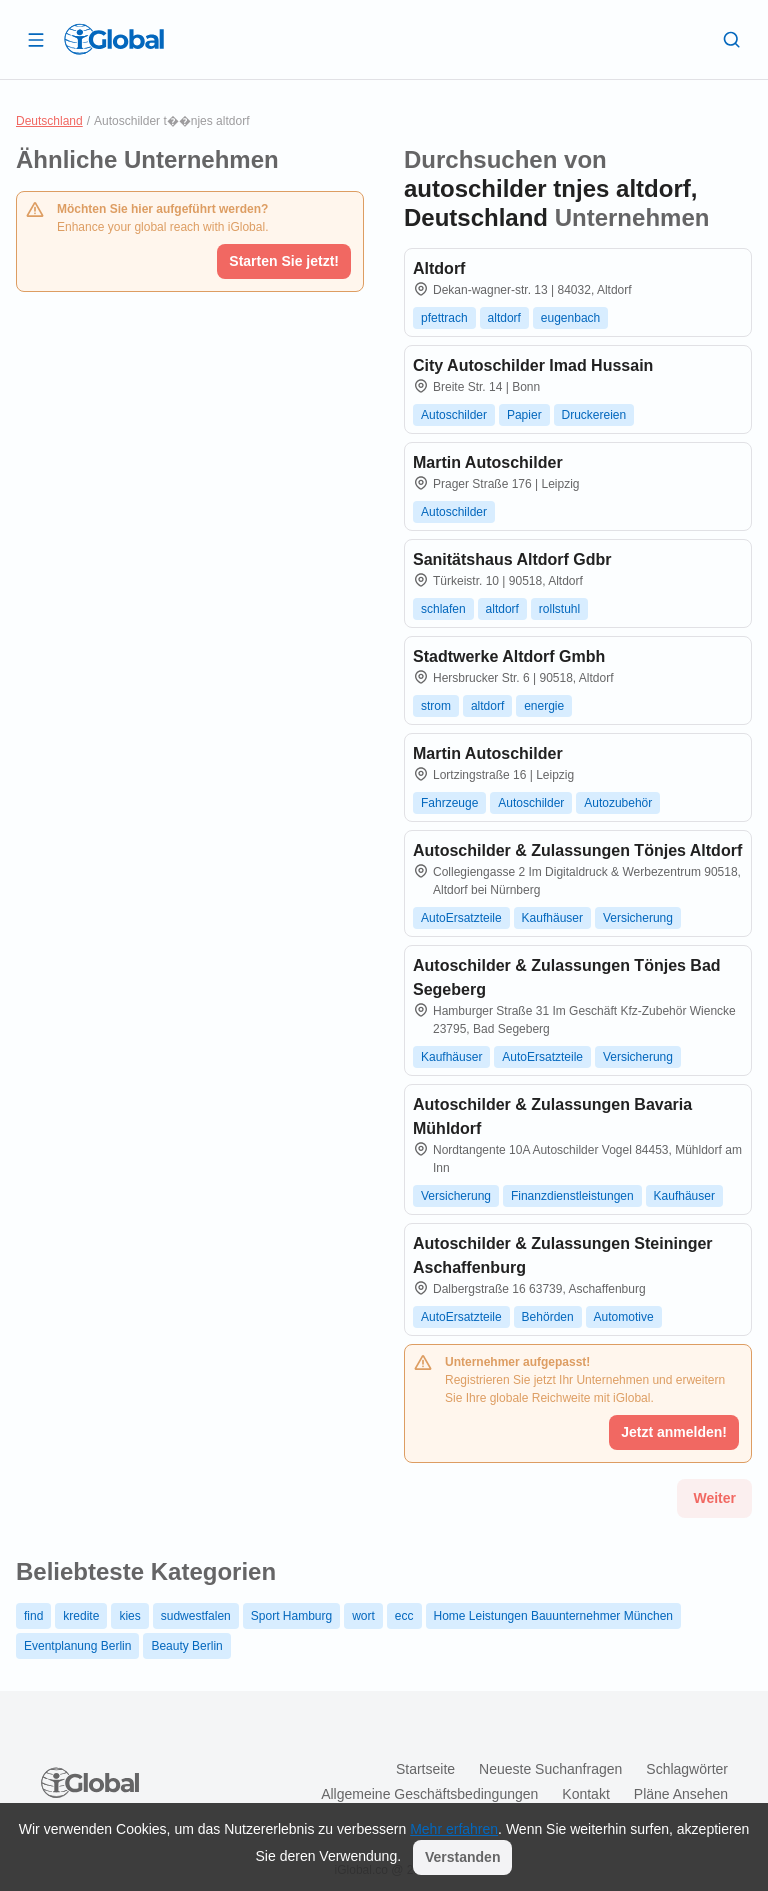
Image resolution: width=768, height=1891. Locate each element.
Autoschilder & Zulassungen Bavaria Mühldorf (552, 1116)
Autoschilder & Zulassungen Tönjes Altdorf (577, 850)
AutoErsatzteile (461, 918)
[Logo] (114, 39)
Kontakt (585, 1794)
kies (129, 1616)
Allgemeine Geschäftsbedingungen (429, 1794)
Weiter (714, 1498)
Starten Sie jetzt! (284, 261)
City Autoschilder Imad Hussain (533, 365)
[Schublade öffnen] (36, 39)
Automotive (624, 1317)
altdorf (504, 318)
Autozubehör (618, 803)
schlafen (443, 609)
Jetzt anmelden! (674, 1432)
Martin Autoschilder (488, 462)
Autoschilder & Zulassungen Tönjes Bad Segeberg (567, 977)
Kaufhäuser (552, 918)
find (33, 1616)
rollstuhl (559, 609)
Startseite (425, 1769)
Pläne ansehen (681, 1794)
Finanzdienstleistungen (572, 1196)
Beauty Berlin (186, 1646)
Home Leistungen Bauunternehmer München (553, 1616)
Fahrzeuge (449, 803)
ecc (404, 1616)
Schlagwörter (687, 1769)
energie (544, 706)
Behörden (548, 1317)
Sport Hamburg (291, 1616)
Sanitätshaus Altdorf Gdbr (512, 559)
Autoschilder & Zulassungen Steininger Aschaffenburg (563, 1255)
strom (436, 706)
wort (363, 1616)
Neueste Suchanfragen (550, 1769)
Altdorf (439, 268)
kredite (81, 1616)
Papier (524, 415)
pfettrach (444, 318)
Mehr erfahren (454, 1829)
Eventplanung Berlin (77, 1646)
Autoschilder (454, 415)
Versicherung (638, 918)
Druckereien (594, 415)
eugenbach (570, 318)
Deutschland (49, 121)
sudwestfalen (196, 1616)
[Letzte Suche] (732, 39)
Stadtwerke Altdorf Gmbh (509, 656)
